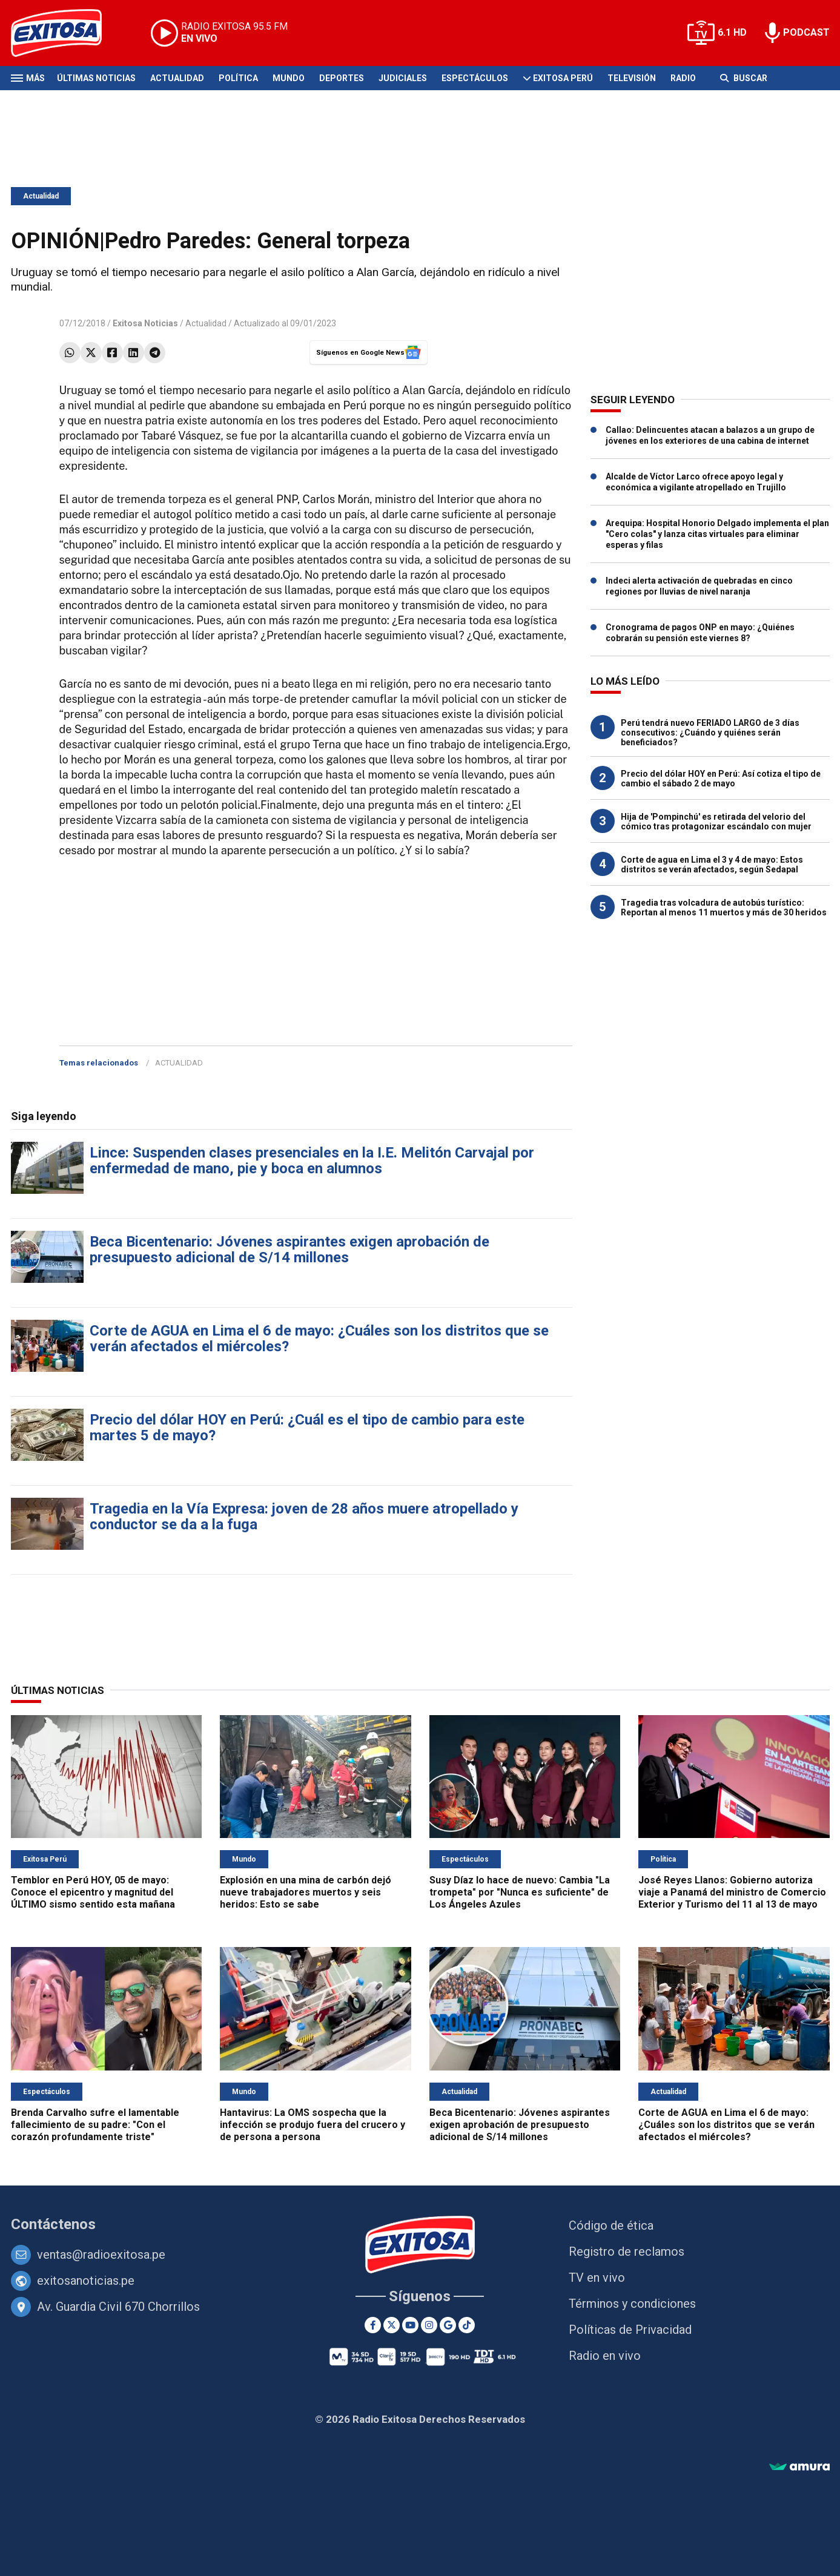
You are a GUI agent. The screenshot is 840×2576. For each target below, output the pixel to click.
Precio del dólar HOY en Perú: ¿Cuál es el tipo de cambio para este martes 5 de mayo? (307, 1427)
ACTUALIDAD (179, 1062)
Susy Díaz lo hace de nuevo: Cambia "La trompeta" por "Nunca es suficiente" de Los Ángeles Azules (519, 1892)
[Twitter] (391, 2325)
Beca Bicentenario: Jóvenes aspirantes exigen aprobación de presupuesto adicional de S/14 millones (289, 1249)
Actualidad (177, 78)
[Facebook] (373, 2325)
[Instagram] (429, 2325)
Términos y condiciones (632, 2303)
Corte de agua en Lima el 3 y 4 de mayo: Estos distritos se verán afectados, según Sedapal (712, 864)
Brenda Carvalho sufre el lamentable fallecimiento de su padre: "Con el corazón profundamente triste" (95, 2125)
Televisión (631, 78)
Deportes (341, 78)
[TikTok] (466, 2325)
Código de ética (611, 2225)
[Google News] (448, 2325)
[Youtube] (410, 2325)
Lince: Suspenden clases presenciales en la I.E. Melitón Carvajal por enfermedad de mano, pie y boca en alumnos (312, 1160)
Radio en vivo (605, 2355)
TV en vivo (597, 2277)
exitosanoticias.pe (85, 2280)
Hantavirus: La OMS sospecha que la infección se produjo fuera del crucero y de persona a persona (312, 2125)
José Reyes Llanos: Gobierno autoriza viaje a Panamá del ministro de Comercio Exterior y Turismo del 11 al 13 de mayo (732, 1892)
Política (238, 78)
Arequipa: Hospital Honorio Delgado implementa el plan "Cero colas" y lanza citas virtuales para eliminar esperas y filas (717, 534)
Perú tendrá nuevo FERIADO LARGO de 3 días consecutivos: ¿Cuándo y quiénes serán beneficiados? (710, 732)
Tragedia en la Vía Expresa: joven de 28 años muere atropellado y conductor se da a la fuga (304, 1516)
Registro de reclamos (626, 2251)
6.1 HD (732, 32)
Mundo (289, 78)
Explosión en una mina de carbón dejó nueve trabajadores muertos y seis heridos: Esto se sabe (305, 1892)
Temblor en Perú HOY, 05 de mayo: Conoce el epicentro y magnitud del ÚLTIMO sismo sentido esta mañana (93, 1892)
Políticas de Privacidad (630, 2329)
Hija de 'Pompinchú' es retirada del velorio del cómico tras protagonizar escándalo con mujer (716, 821)
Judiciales (403, 78)
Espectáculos (474, 78)
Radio (683, 78)
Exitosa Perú (563, 78)
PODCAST (806, 32)
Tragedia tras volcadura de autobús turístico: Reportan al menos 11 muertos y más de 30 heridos (724, 907)
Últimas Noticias (96, 78)
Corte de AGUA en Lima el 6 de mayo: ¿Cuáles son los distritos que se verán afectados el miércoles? (319, 1338)
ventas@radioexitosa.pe (101, 2254)
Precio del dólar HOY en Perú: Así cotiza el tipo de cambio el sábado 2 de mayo (721, 778)
